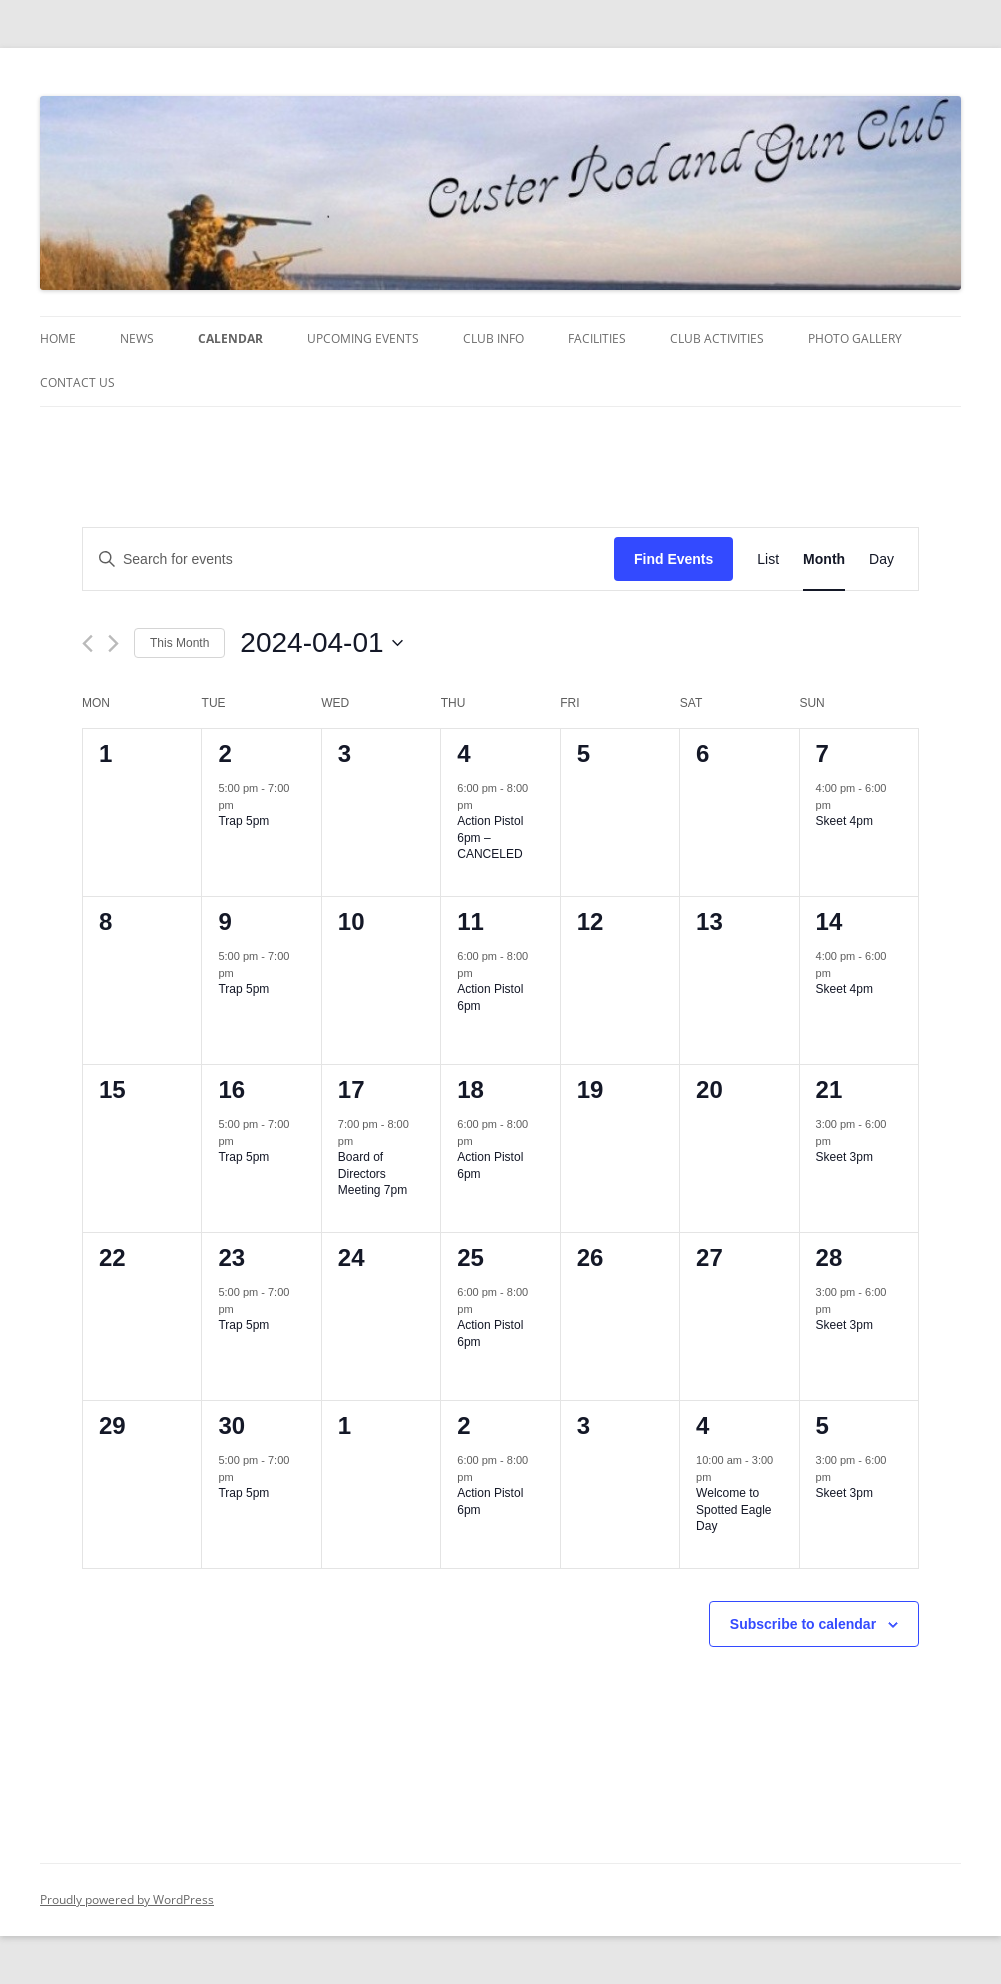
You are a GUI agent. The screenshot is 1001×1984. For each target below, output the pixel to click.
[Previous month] (87, 643)
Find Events (673, 559)
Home (58, 338)
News (137, 338)
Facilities (597, 338)
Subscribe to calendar (803, 1624)
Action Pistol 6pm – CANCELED (490, 837)
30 (231, 1425)
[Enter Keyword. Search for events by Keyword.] (348, 559)
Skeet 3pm (844, 1157)
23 (231, 1257)
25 (470, 1257)
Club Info (493, 338)
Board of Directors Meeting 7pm (372, 1173)
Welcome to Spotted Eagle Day (733, 1509)
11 (470, 921)
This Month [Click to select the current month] (179, 643)
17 (351, 1089)
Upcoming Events (363, 338)
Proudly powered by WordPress (127, 1899)
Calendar (230, 338)
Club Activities (717, 338)
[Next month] (113, 643)
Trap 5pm (243, 821)
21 (829, 1089)
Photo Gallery (855, 338)
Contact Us (77, 382)
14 (829, 921)
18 (470, 1089)
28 (829, 1257)
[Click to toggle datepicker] (321, 643)
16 (231, 1089)
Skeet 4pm (844, 821)
